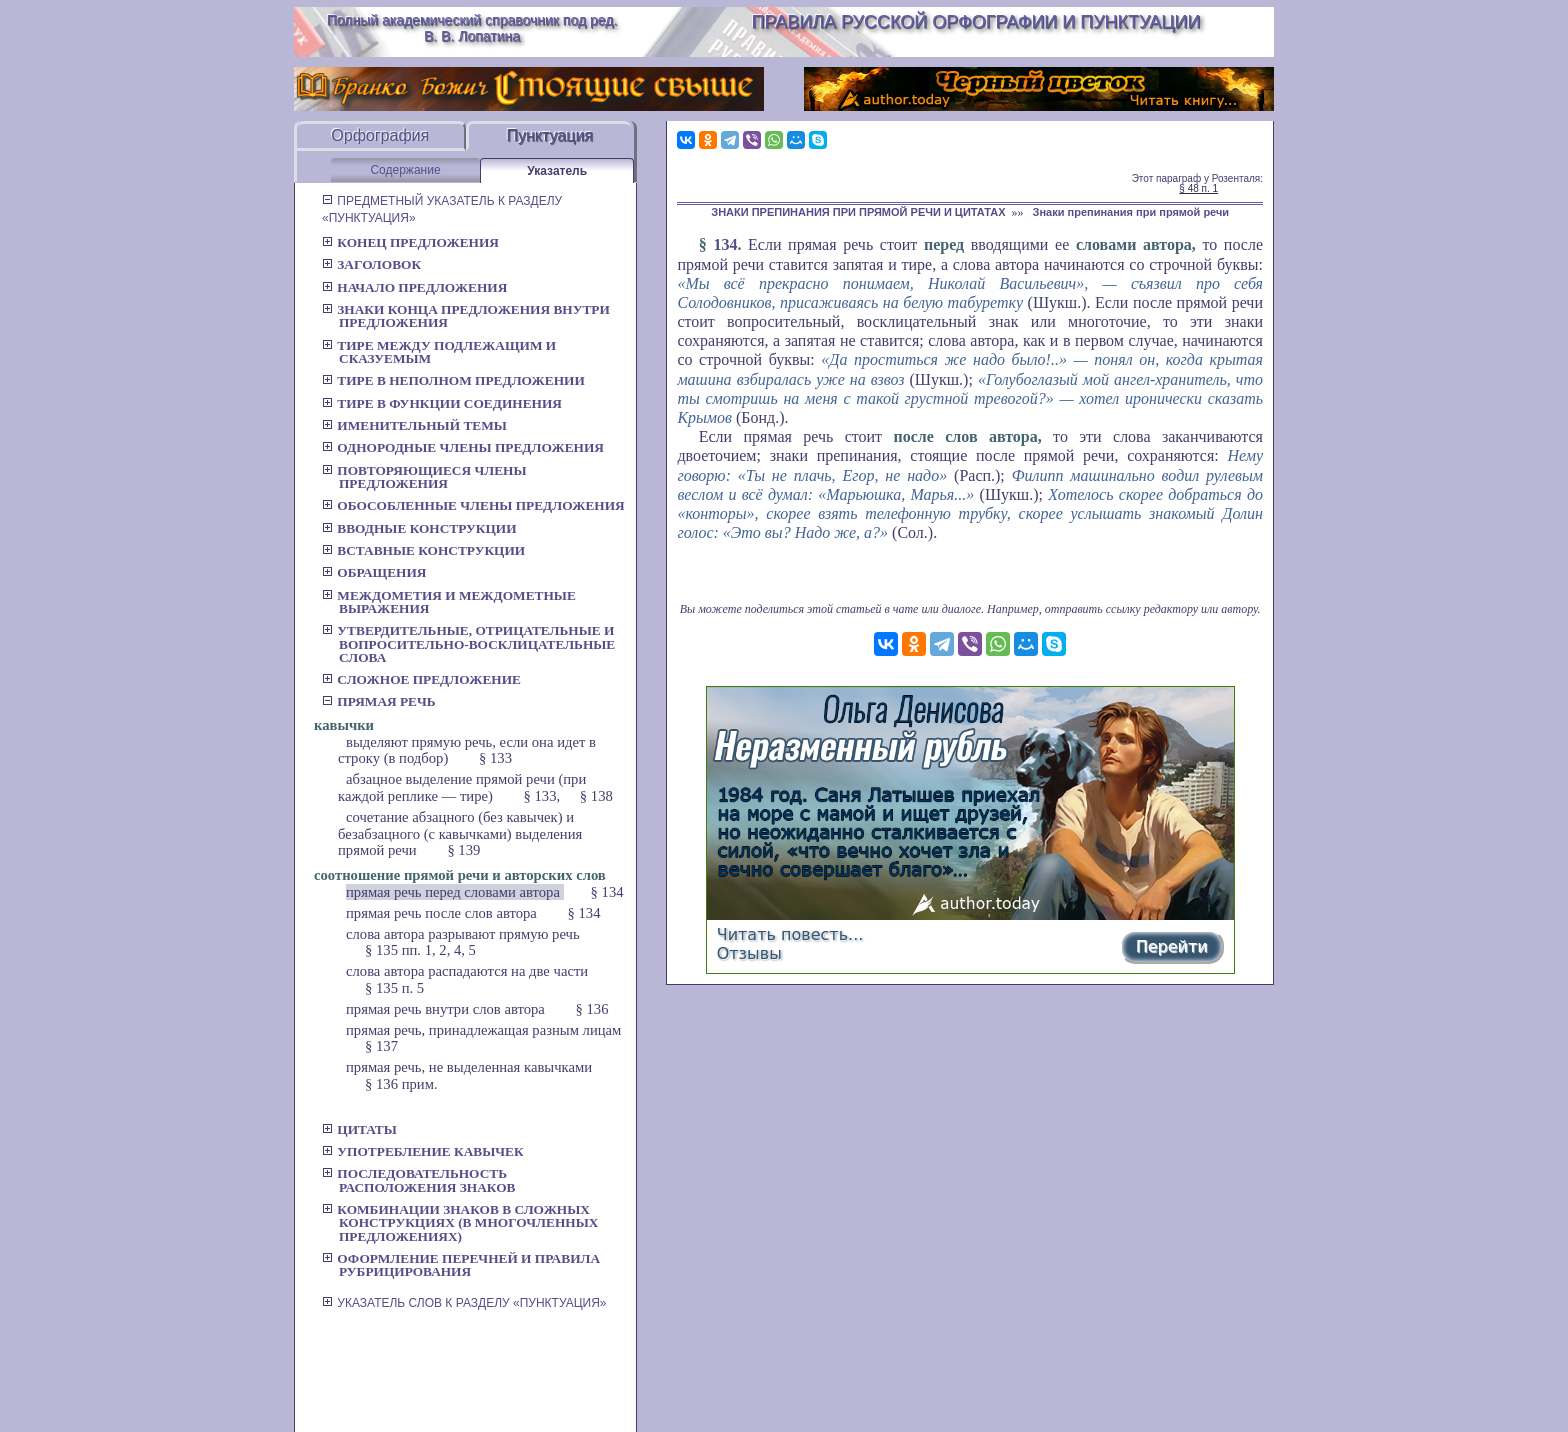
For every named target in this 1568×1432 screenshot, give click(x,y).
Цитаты (359, 1129)
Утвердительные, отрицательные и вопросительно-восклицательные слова (468, 644)
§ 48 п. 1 (1198, 188)
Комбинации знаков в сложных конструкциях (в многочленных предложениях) (460, 1223)
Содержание (405, 170)
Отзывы (749, 953)
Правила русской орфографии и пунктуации (976, 22)
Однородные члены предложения (463, 447)
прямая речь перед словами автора (455, 892)
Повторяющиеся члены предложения (424, 477)
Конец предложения (410, 242)
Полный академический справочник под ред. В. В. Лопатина (472, 28)
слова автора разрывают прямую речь (463, 934)
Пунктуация (549, 135)
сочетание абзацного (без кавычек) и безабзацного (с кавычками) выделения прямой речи (460, 834)
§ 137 (381, 1046)
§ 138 (596, 796)
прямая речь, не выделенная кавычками (469, 1067)
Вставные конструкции (423, 550)
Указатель (557, 171)
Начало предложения (414, 287)
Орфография (380, 135)
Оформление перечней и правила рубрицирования (461, 1265)
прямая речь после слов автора (443, 913)
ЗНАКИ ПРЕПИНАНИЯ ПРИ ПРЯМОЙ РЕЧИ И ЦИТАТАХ (858, 212)
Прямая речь (379, 701)
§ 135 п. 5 (394, 988)
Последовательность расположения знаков (418, 1180)
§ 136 (592, 1009)
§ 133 (495, 758)
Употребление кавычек (423, 1151)
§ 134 (607, 892)
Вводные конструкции (419, 528)
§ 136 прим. (401, 1084)
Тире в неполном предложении (453, 380)
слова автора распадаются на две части (467, 971)
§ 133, (542, 796)
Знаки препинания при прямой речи (1131, 212)
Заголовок (371, 264)
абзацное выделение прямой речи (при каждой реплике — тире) (462, 787)
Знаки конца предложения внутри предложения (466, 316)
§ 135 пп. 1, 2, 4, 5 (420, 950)
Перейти (1172, 946)
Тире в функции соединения (442, 403)
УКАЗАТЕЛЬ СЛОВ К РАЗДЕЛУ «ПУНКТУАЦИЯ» (464, 1303)
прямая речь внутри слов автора (447, 1009)
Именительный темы (414, 425)
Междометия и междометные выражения (449, 602)
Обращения (374, 572)
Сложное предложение (421, 679)
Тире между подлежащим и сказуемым (439, 352)
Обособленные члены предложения (473, 505)
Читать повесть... (790, 934)
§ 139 (463, 850)
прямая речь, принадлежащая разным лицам (483, 1030)
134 (725, 244)
